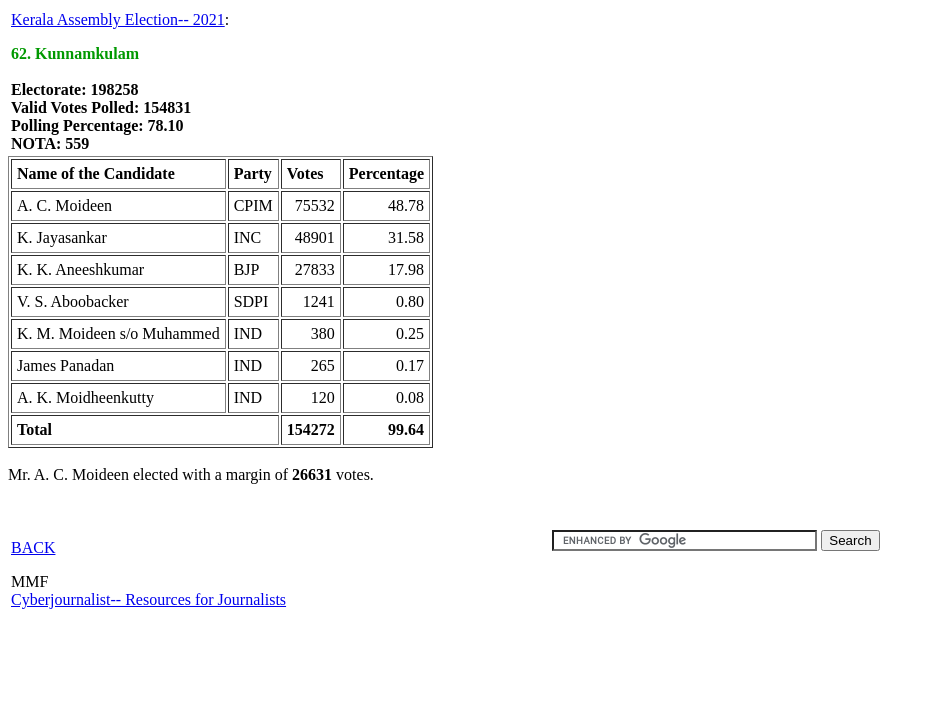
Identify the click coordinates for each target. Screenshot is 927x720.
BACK (33, 547)
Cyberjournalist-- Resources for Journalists (148, 599)
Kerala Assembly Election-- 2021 (118, 19)
